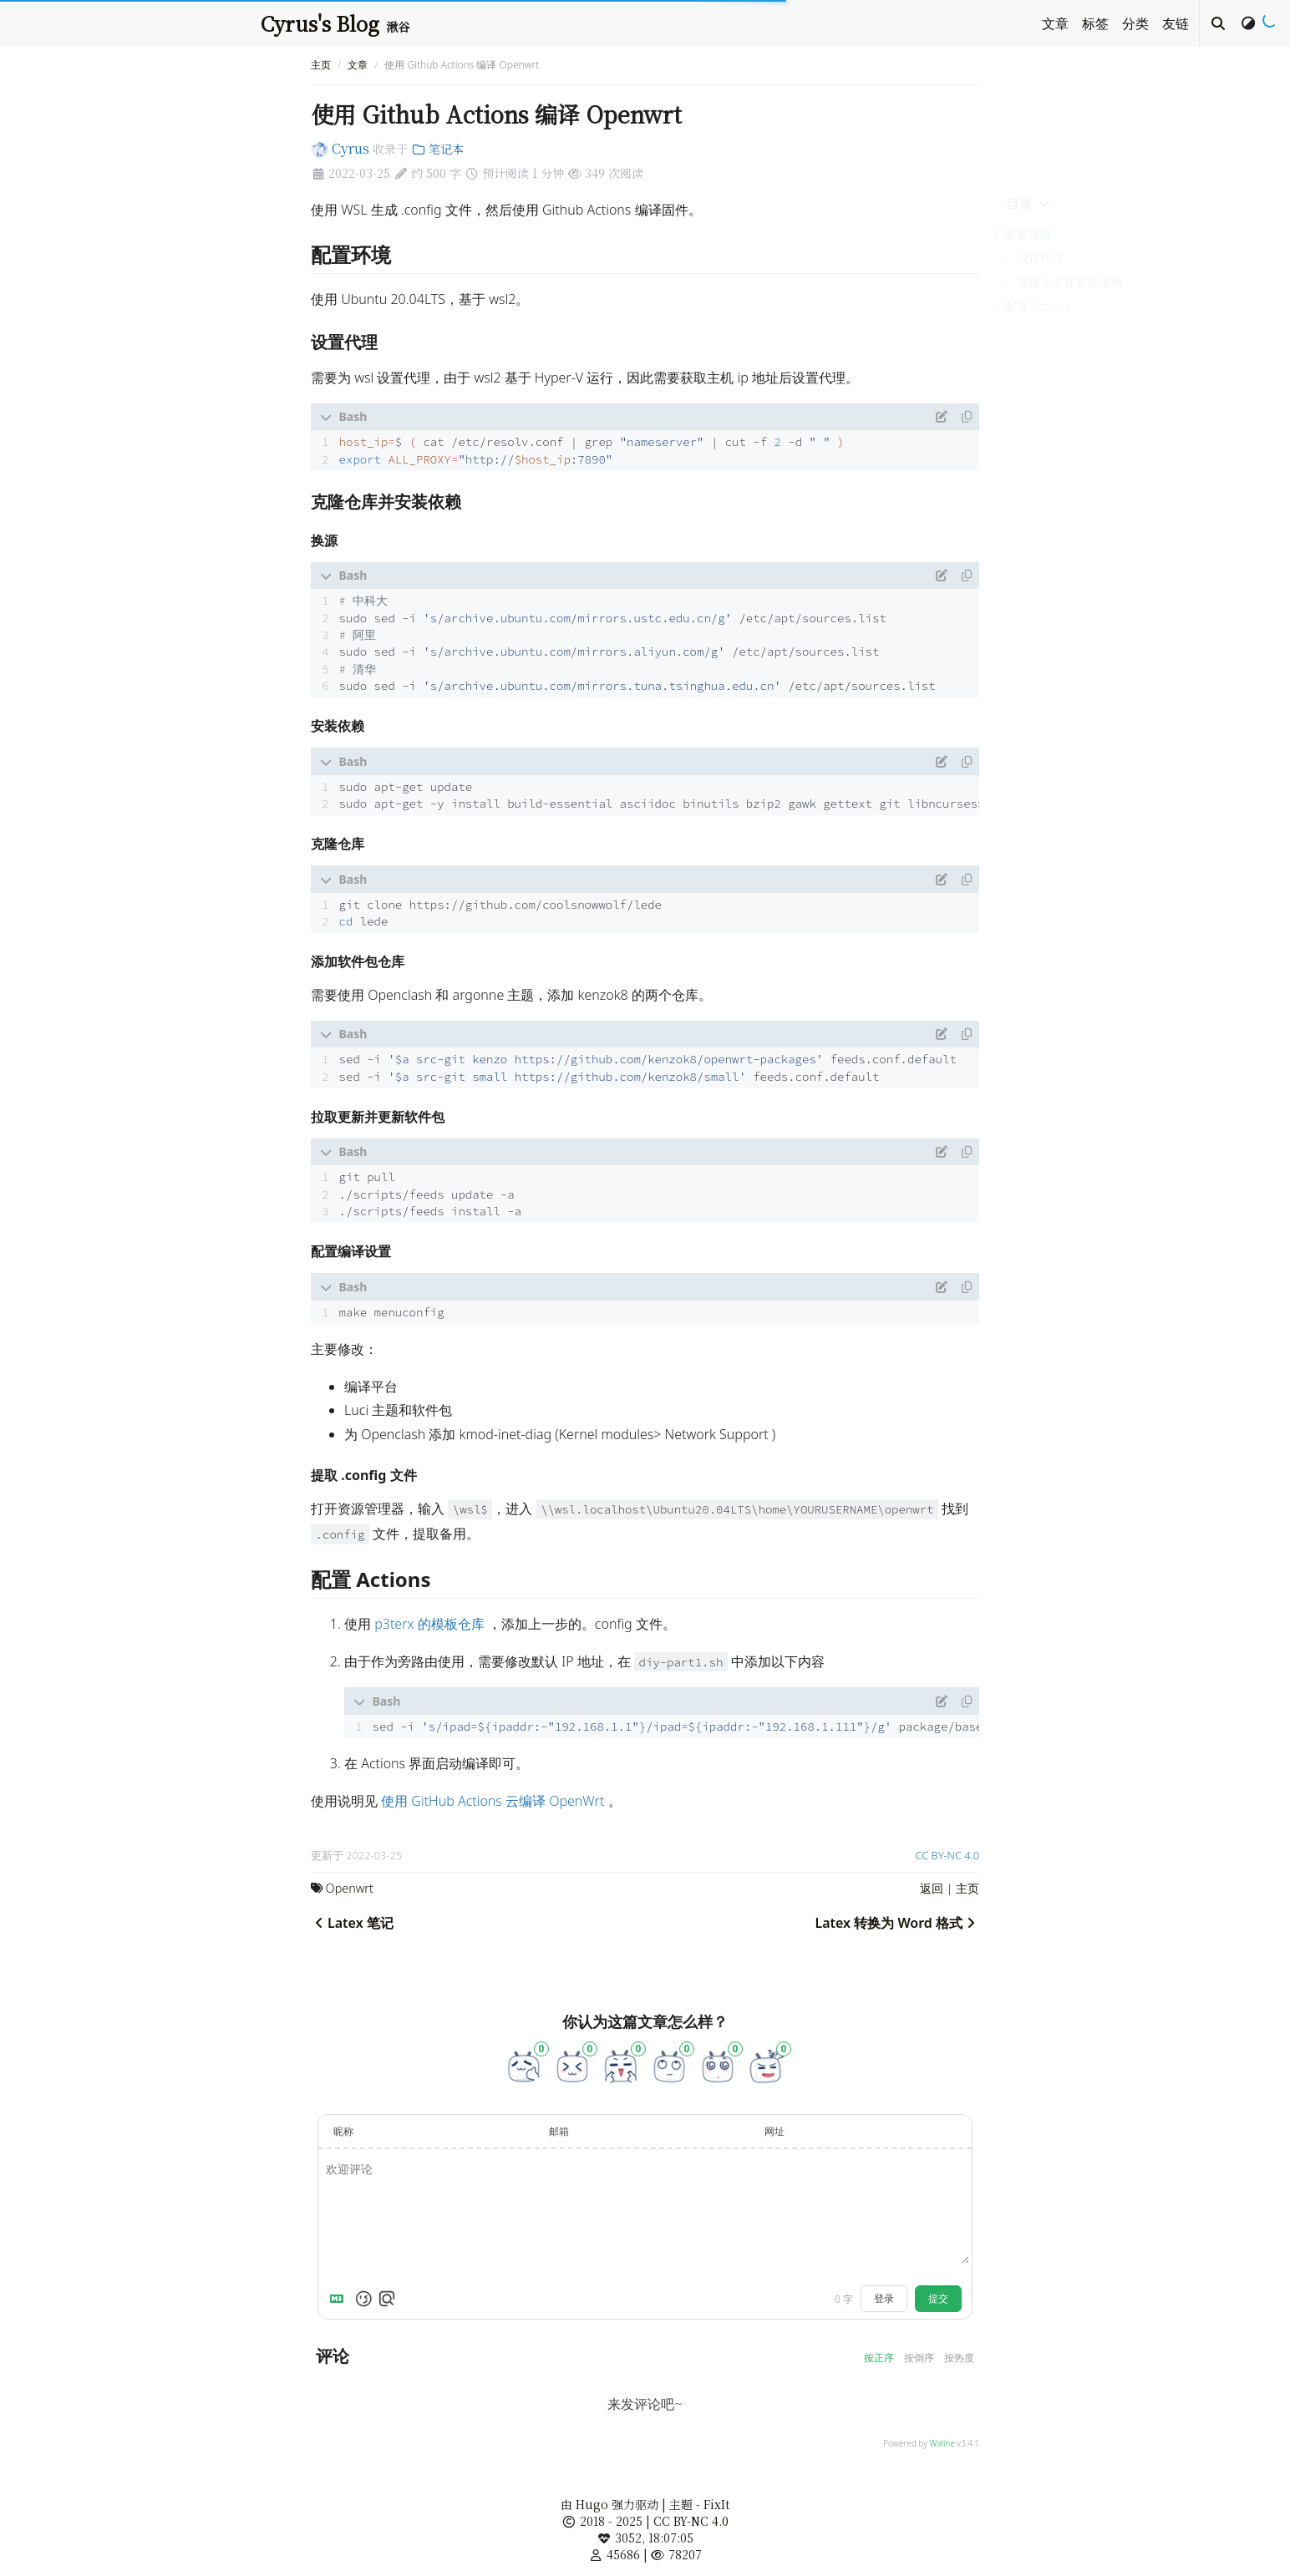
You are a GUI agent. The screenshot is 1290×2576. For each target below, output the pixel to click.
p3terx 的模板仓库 (429, 1624)
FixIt (716, 2504)
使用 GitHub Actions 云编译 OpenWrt (492, 1801)
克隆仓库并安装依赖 (1069, 282)
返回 (931, 1888)
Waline (941, 2443)
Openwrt (349, 1888)
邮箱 (559, 2131)
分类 (1135, 23)
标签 (1095, 23)
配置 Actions (1037, 306)
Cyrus (340, 148)
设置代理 (1040, 258)
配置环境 (1027, 234)
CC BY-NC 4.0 (947, 1855)
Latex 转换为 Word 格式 (897, 1923)
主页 (321, 65)
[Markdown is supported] (340, 2299)
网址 (774, 2131)
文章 (1055, 23)
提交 (938, 2298)
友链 (1175, 23)
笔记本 (438, 148)
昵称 (343, 2131)
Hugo (592, 2504)
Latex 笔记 (352, 1923)
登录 (884, 2298)
